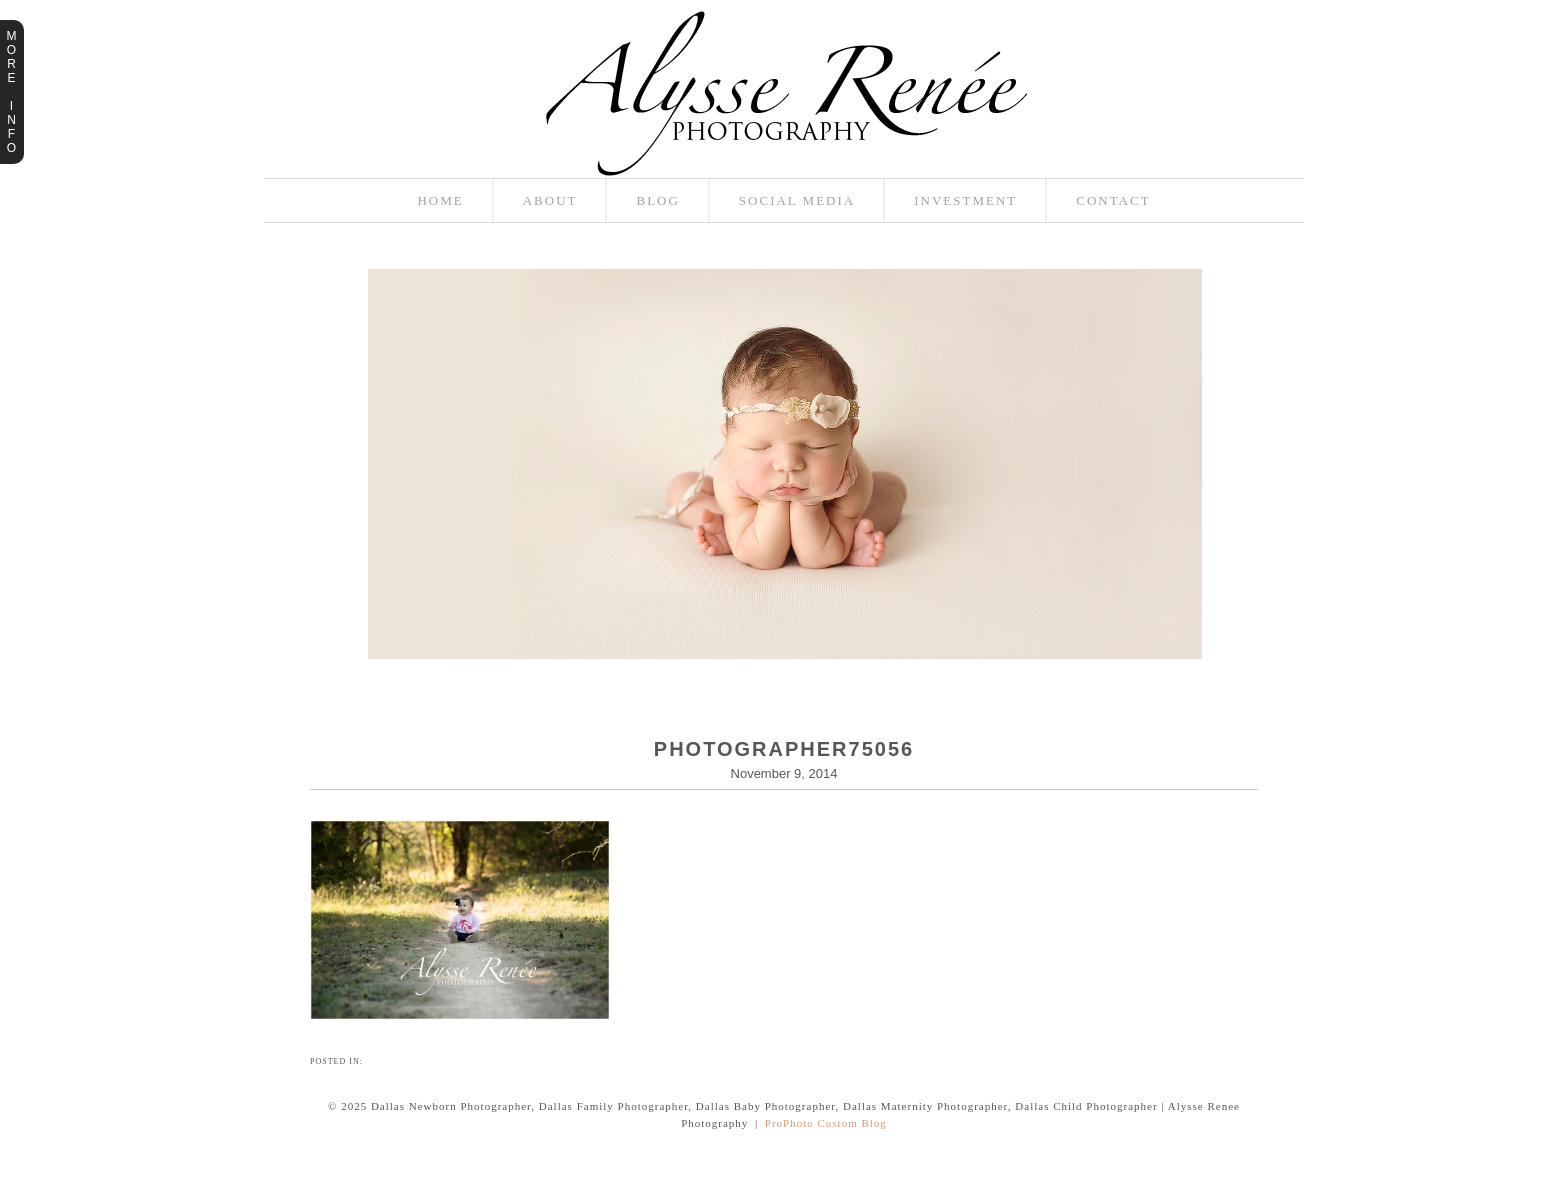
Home (440, 200)
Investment (965, 200)
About (550, 200)
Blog (657, 200)
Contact (1113, 200)
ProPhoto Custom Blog (826, 1123)
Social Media (797, 200)
